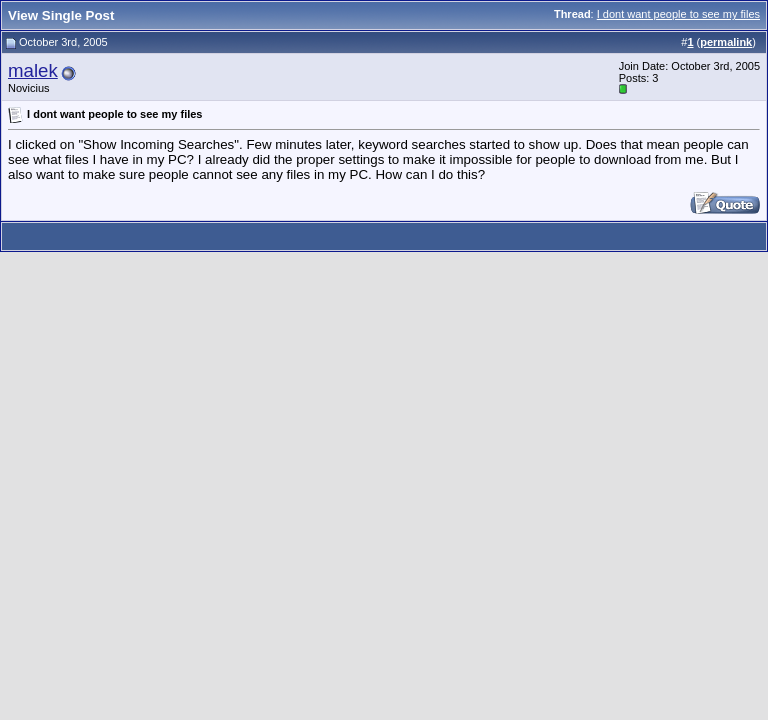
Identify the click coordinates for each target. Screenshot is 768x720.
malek (33, 70)
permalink (726, 42)
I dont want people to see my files (678, 14)
